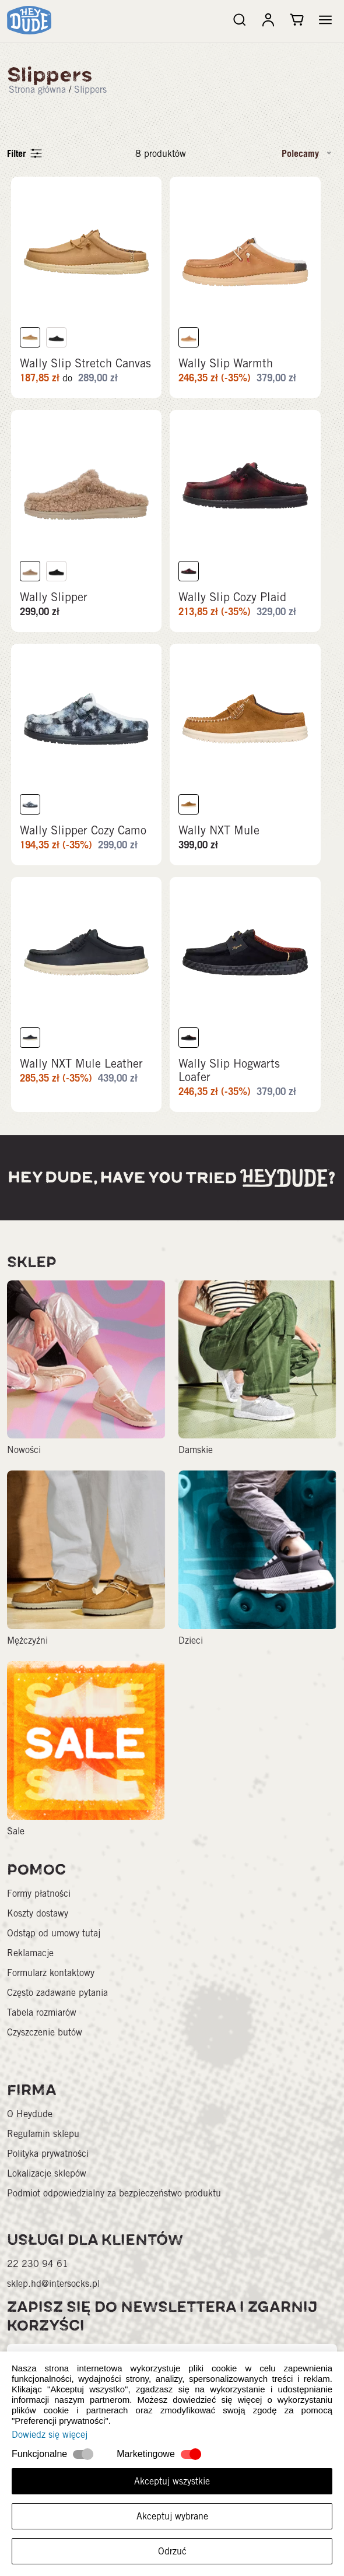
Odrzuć (172, 2551)
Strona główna (37, 89)
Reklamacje (30, 1964)
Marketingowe (146, 2454)
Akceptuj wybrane (172, 2516)
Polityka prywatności (48, 2164)
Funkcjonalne (39, 2454)
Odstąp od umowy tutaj (53, 1944)
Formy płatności (39, 1904)
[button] (325, 19)
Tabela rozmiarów (41, 2023)
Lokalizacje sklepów (46, 2184)
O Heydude (29, 2125)
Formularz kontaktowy (50, 1983)
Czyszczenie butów (44, 2043)
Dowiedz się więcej (49, 2434)
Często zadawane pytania (57, 2003)
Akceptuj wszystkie (172, 2481)
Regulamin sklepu (43, 2144)
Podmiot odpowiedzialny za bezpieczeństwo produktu (114, 2204)
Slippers (90, 89)
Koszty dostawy (37, 1924)
